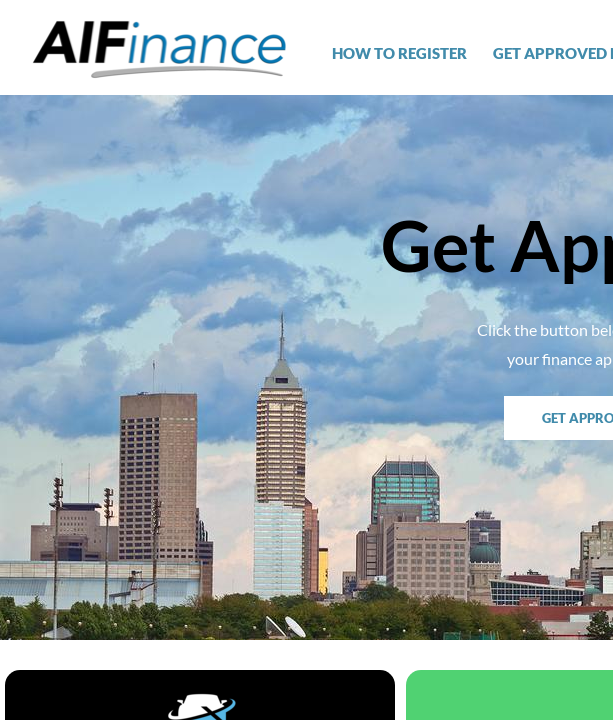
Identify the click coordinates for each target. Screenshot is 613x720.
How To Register (399, 53)
